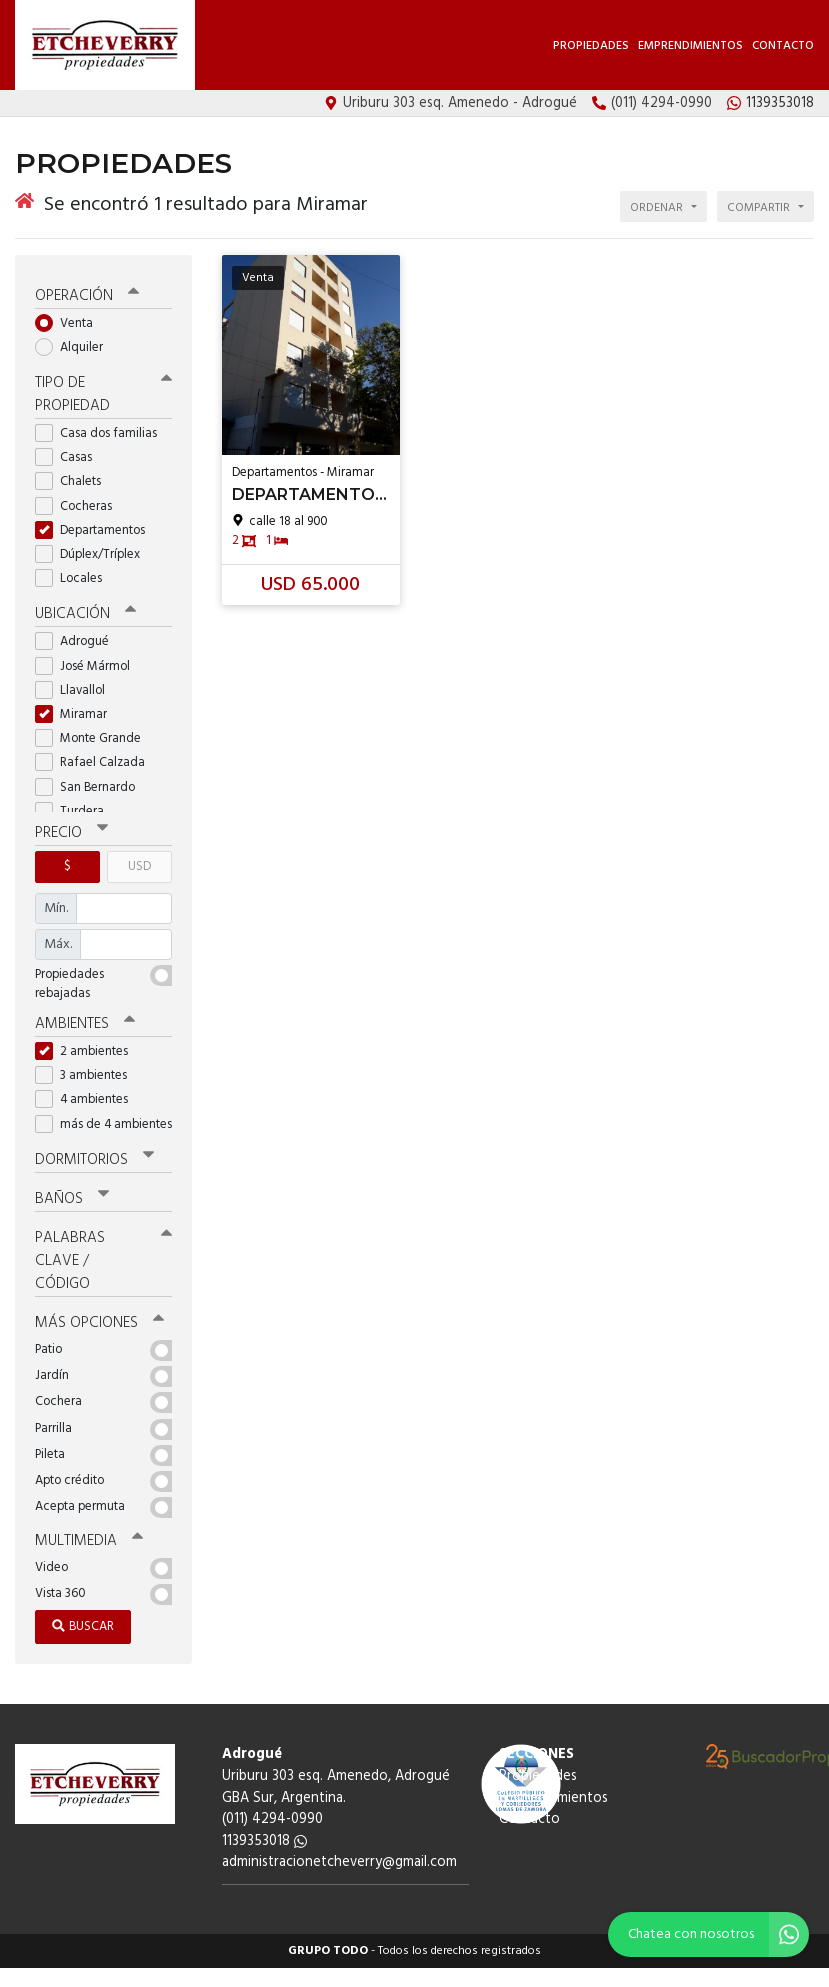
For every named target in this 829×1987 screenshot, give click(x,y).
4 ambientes (88, 1099)
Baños (72, 1199)
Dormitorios (94, 1160)
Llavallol (76, 690)
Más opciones (99, 1323)
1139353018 (264, 1841)
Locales (75, 578)
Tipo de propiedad (103, 394)
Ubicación (85, 614)
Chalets (74, 481)
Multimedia (89, 1541)
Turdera (76, 811)
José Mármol (89, 666)
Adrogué (78, 641)
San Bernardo (91, 787)
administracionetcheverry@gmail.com (339, 1862)
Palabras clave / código (103, 1261)
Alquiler (75, 347)
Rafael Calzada (96, 762)
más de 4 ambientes (103, 1124)
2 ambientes (88, 1051)
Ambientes (85, 1024)
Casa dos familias (102, 433)
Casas (70, 457)
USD (139, 866)
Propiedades (591, 46)
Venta (70, 323)
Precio (71, 833)
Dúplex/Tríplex (94, 554)
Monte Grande (94, 738)
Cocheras (80, 506)
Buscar (83, 1626)
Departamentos (96, 530)
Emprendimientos (690, 46)
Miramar (77, 714)
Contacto (783, 46)
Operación (87, 296)
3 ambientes (87, 1075)
